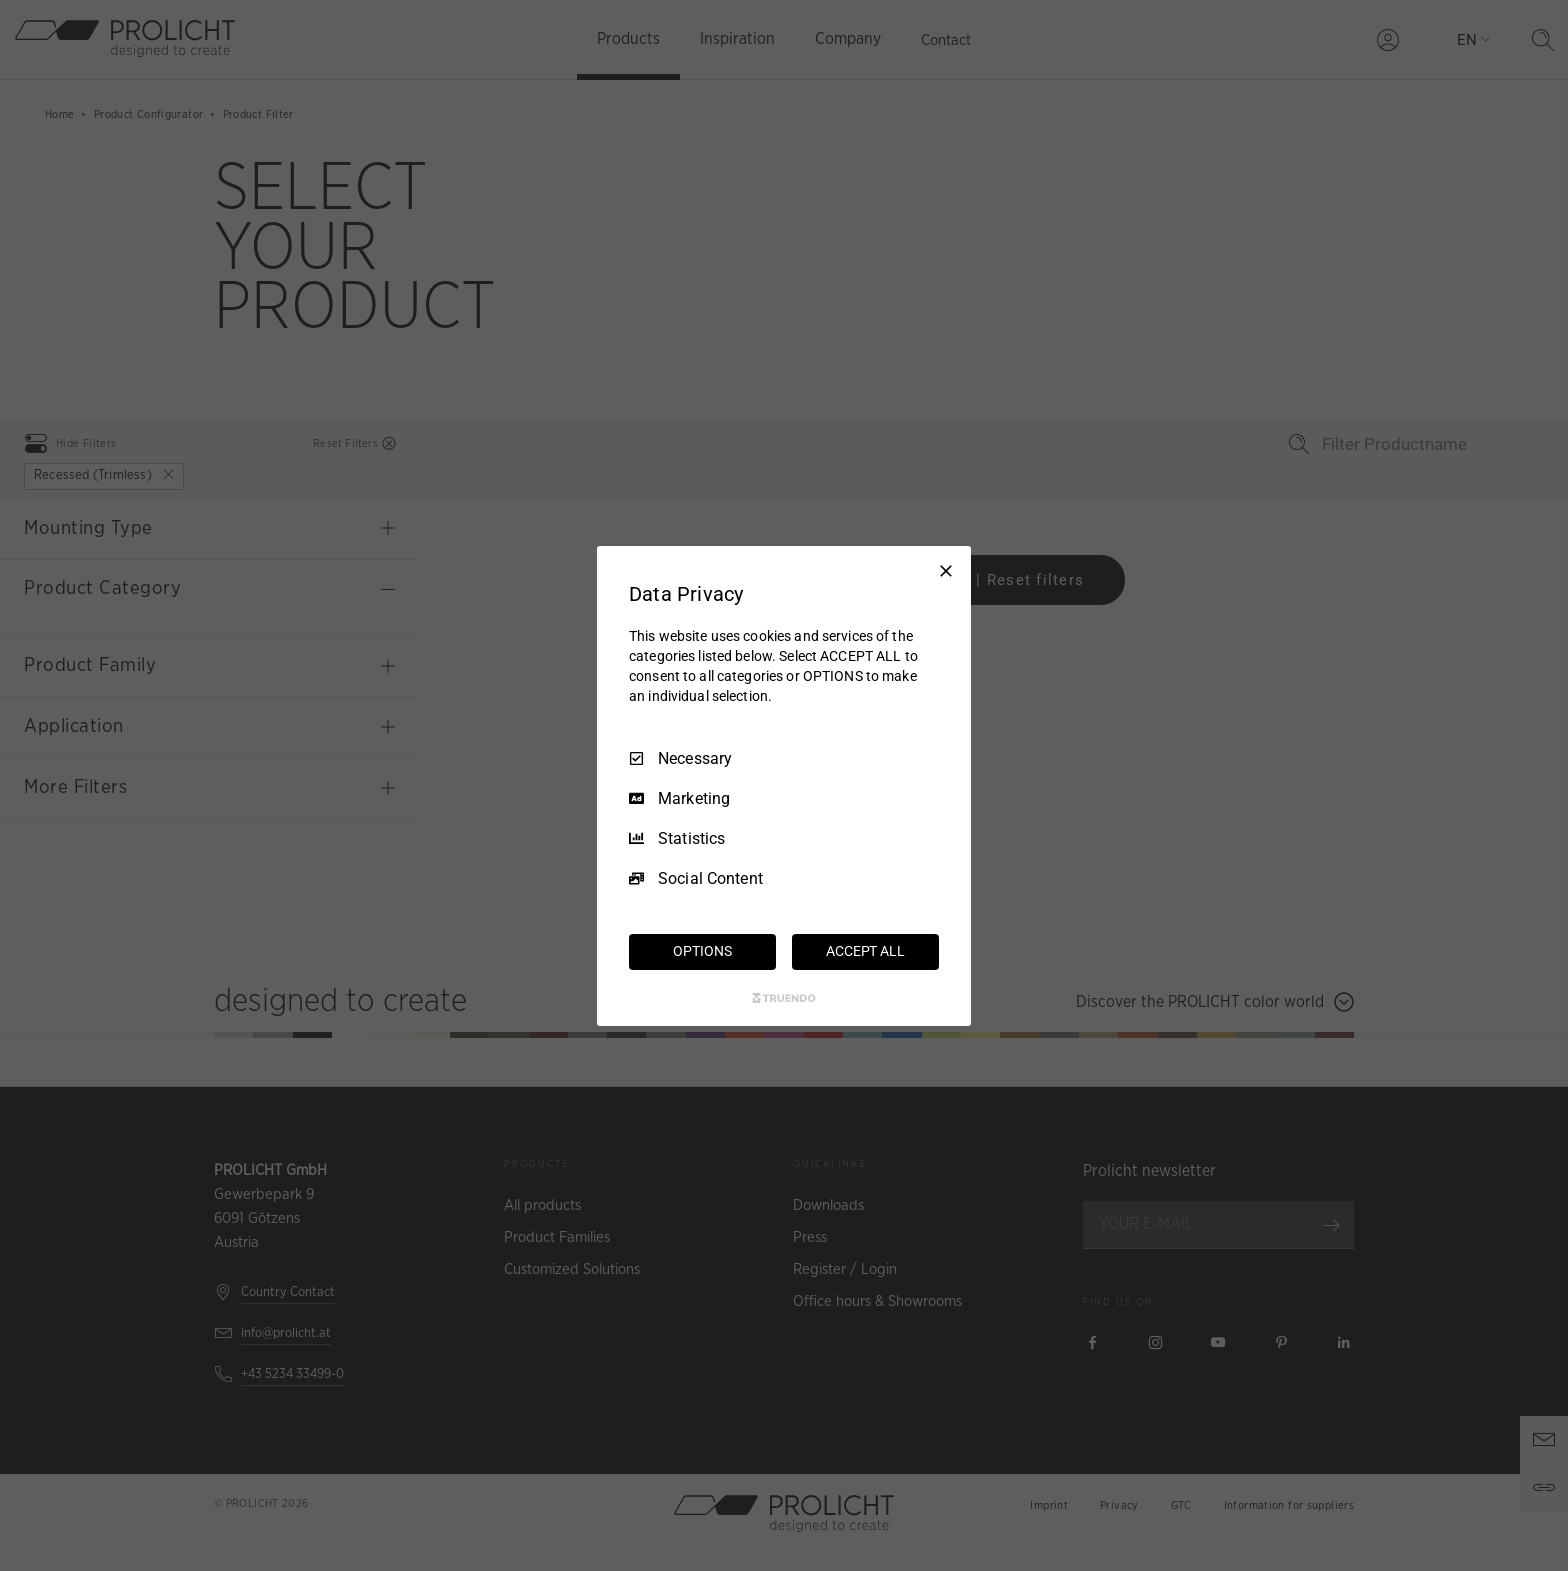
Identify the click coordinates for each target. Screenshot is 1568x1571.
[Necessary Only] (946, 570)
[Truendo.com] (784, 998)
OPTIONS (702, 951)
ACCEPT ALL (865, 951)
